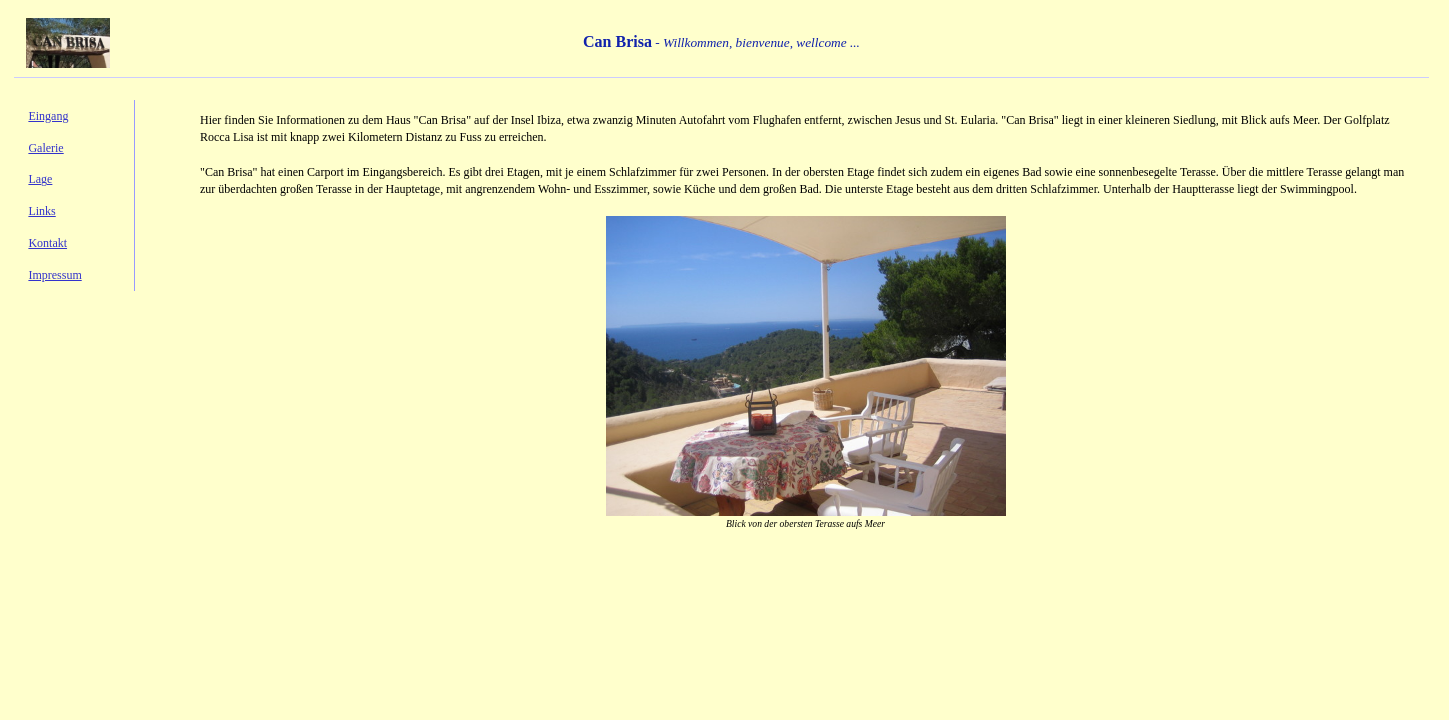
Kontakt (47, 243)
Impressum (54, 275)
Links (41, 211)
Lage (40, 179)
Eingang (48, 116)
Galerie (45, 148)
